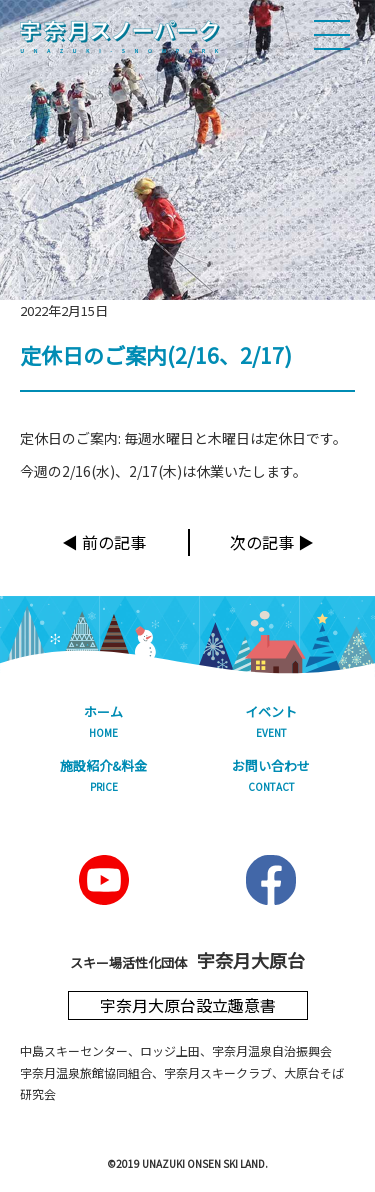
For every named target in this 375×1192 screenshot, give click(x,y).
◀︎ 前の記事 (104, 542)
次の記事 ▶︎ (272, 542)
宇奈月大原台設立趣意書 (188, 1005)
